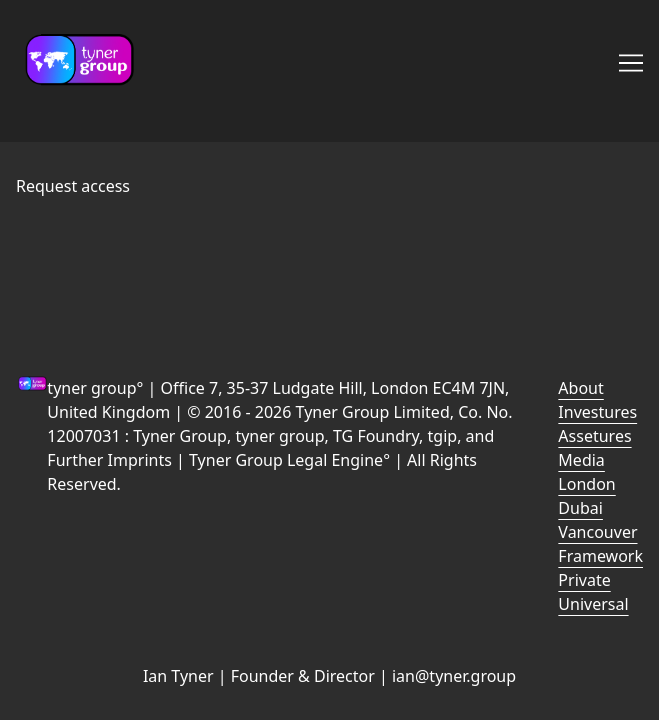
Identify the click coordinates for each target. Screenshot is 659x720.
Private (584, 580)
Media (581, 460)
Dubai (580, 508)
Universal (593, 604)
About (580, 388)
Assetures (594, 436)
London (586, 484)
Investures (597, 412)
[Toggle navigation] (631, 63)
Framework (600, 556)
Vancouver (597, 532)
